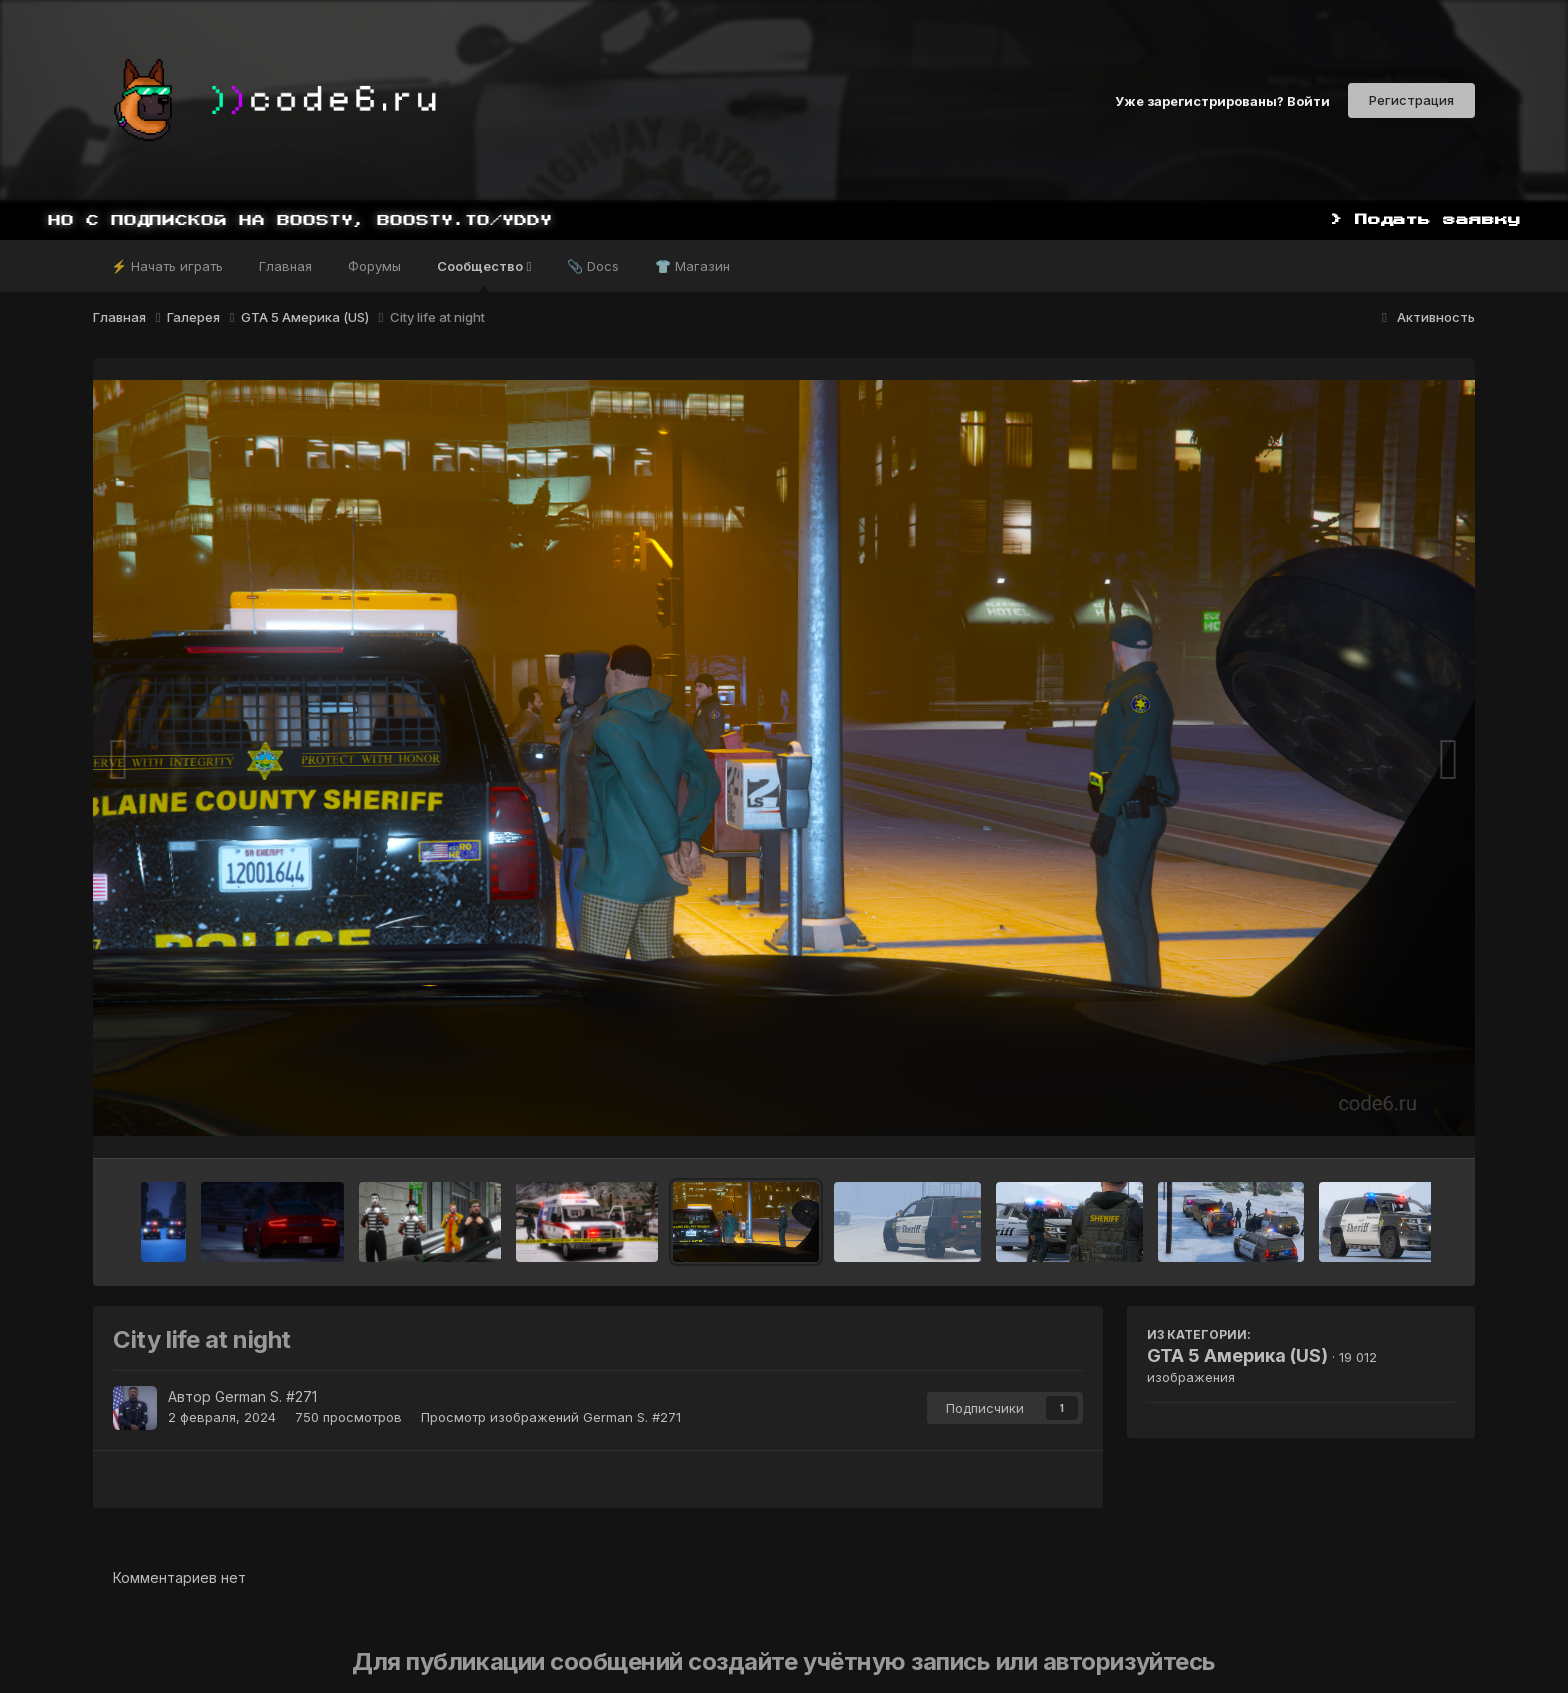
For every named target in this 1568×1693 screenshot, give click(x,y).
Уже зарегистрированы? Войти (1222, 100)
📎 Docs (593, 266)
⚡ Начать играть (167, 266)
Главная (285, 266)
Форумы (374, 266)
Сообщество (484, 275)
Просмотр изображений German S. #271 (551, 1417)
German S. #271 (266, 1396)
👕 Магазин (692, 266)
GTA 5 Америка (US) (1237, 1355)
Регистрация (1411, 100)
